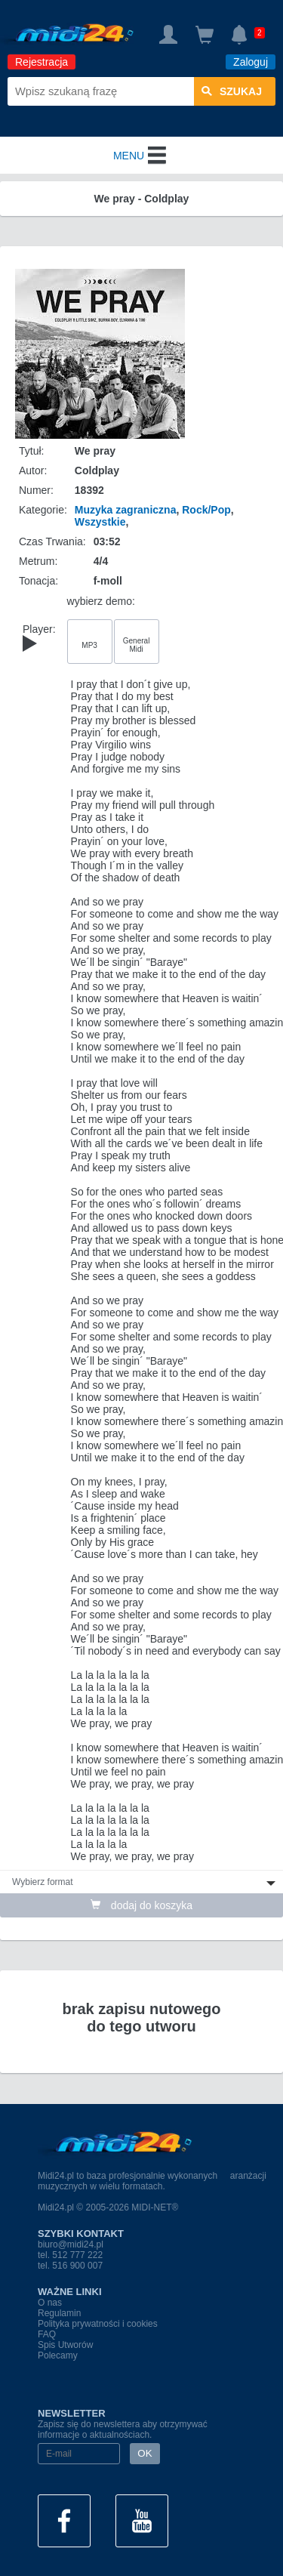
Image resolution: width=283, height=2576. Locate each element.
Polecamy (58, 2355)
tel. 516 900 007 (70, 2265)
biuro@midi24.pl (70, 2244)
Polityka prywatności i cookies (98, 2323)
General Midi (136, 645)
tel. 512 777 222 (70, 2255)
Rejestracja (41, 62)
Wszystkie (100, 522)
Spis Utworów (65, 2345)
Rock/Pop (206, 510)
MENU (141, 155)
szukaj (231, 91)
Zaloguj (250, 62)
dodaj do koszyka (141, 1905)
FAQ (47, 2334)
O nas (50, 2302)
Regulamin (59, 2313)
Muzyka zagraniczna (126, 510)
